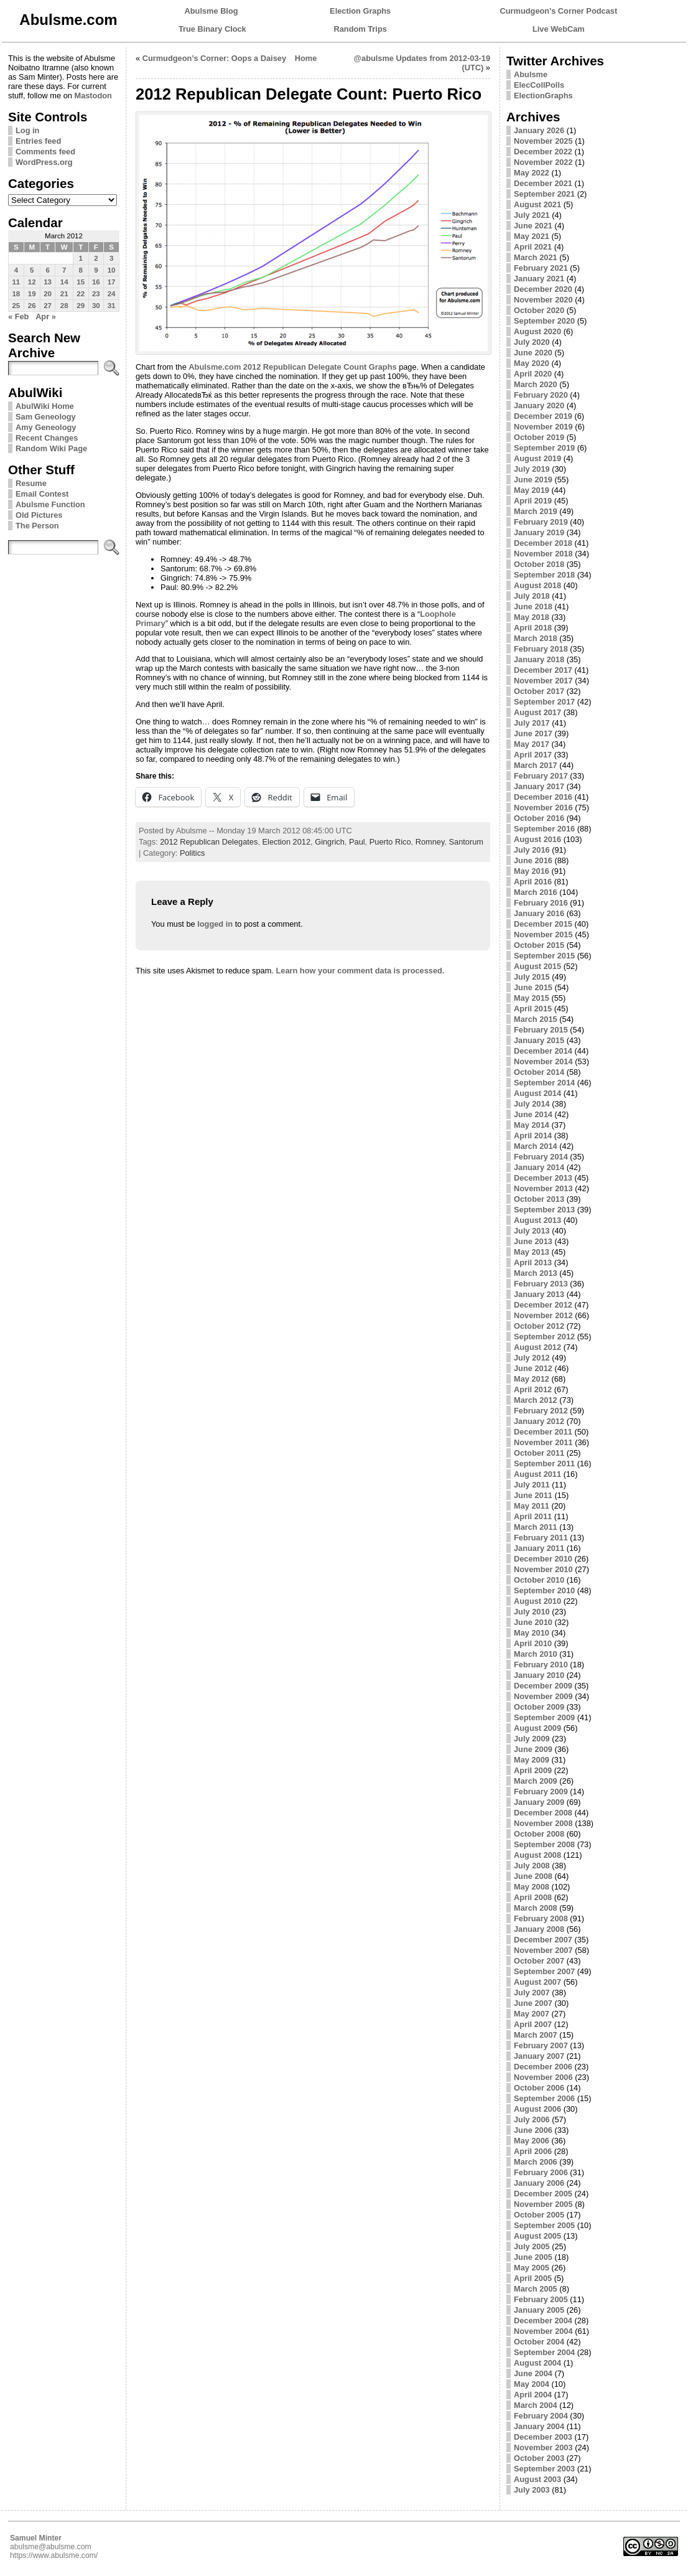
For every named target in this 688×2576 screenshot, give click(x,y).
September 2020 (544, 321)
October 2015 (539, 945)
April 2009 (533, 1770)
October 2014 (539, 1072)
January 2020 (539, 405)
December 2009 (543, 1685)
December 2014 (543, 1051)
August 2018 (537, 585)
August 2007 (537, 1982)
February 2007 (541, 2045)
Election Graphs (360, 11)
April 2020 (533, 373)
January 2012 (539, 1421)
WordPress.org (44, 162)
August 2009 (537, 1728)
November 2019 (543, 426)
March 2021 (535, 257)
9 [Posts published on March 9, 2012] (96, 270)
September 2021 (544, 194)
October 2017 (539, 691)
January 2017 (539, 786)
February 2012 (541, 1410)
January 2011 (539, 1548)
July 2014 (532, 1103)
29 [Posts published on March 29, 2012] (81, 305)
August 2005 (537, 2236)
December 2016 (543, 797)
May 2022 (531, 172)
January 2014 (539, 1167)
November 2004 (543, 2331)
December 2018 (543, 543)
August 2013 (537, 1220)
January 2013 (539, 1294)
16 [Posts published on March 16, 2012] (96, 282)
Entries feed (38, 141)
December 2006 (543, 2066)
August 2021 (537, 204)
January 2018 (539, 659)
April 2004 (533, 2394)
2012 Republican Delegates (209, 841)
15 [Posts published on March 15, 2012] (81, 282)
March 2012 (535, 1400)
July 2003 (532, 2489)
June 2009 (533, 1749)
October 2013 (539, 1199)
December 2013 (543, 1178)
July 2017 (532, 723)
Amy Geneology (46, 427)
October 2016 (539, 818)
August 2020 (537, 331)
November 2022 (543, 162)
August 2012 (537, 1347)
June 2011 (533, 1495)
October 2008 (539, 1833)
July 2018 (532, 596)
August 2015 (537, 966)
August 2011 (537, 1474)
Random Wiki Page (51, 448)
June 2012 (533, 1368)
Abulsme (530, 74)
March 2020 (535, 384)
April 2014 (533, 1135)
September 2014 (544, 1082)
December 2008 (543, 1812)
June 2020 (533, 352)
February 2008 (541, 1918)
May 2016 (531, 871)
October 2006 (539, 2087)
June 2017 (533, 733)
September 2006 (544, 2098)
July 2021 (532, 215)
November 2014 (543, 1061)
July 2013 (532, 1230)
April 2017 (533, 754)
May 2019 (531, 490)
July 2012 (532, 1357)
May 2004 (531, 2384)
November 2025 (543, 141)
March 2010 (535, 1654)
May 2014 (531, 1125)
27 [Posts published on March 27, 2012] (48, 305)
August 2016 (537, 839)
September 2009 (544, 1717)
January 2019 (539, 532)
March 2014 (535, 1146)
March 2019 (535, 511)
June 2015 (533, 987)
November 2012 (543, 1315)
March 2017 (535, 765)
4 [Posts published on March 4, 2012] (16, 270)
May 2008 (531, 1886)
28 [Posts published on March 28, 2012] (64, 305)
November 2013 (543, 1188)
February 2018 (541, 648)
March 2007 (535, 2035)
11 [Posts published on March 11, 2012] (16, 282)
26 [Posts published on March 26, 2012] (32, 305)
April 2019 (533, 500)
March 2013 (535, 1273)
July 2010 (532, 1611)
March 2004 (535, 2405)
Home (306, 58)
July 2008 (532, 1865)
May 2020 (531, 363)
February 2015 (541, 1029)
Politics (192, 853)
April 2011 (533, 1516)
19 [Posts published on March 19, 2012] (32, 293)
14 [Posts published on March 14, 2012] (64, 282)
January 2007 (539, 2056)
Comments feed (45, 151)
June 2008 (533, 1876)
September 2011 (544, 1463)
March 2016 (535, 892)
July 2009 (532, 1738)
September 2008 (544, 1844)
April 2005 (533, 2278)
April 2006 (533, 2151)
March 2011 (535, 1527)
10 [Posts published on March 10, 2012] (112, 270)
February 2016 (541, 902)
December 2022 (543, 151)
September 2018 (544, 574)
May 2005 (531, 2267)
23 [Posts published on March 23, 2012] (96, 293)
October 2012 (539, 1326)
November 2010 (543, 1569)
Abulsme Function (50, 504)
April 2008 (533, 1897)
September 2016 (544, 828)
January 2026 (539, 130)
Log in (27, 130)
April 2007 (533, 2024)
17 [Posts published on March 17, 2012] (112, 282)
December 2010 (543, 1558)
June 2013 (533, 1241)
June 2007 (533, 2003)
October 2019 (539, 437)
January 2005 (539, 2310)
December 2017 (543, 670)
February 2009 (541, 1791)
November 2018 (543, 553)
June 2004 (533, 2373)
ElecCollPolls (539, 85)
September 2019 (544, 447)
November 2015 (543, 934)
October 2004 (539, 2341)
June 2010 (533, 1622)
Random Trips (360, 29)
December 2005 (543, 2193)
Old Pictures (39, 515)
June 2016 (533, 860)
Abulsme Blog (211, 11)
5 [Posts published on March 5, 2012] (32, 270)
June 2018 (533, 606)
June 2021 (533, 225)
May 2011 (531, 1505)
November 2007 (543, 1950)
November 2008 (543, 1823)
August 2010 (537, 1601)
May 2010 (531, 1632)
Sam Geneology (46, 416)
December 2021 (543, 183)
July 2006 (532, 2119)
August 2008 (537, 1855)
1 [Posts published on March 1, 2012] (80, 258)
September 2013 (544, 1209)
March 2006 (535, 2161)
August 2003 (537, 2479)
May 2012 (531, 1379)
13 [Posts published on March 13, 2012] (48, 282)
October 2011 (539, 1453)
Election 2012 (287, 841)
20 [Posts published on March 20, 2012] (48, 293)
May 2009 (531, 1759)
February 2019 (541, 522)
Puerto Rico (390, 841)
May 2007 (531, 2013)
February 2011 (541, 1537)
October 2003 (539, 2458)
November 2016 (543, 807)
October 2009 (539, 1707)
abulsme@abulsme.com (50, 2546)
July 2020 (532, 342)
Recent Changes (47, 438)
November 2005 (543, 2204)
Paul (357, 841)
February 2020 (541, 395)
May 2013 (531, 1252)
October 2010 (539, 1580)
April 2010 (533, 1643)
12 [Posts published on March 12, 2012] (32, 282)
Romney (430, 841)
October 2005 (539, 2214)
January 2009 (539, 1802)
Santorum (466, 841)
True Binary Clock (212, 29)
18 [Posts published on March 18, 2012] (16, 293)
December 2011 (543, 1431)
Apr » (45, 316)
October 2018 (539, 564)
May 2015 (531, 998)
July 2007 (532, 1992)
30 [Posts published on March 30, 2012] (96, 305)
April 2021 (533, 246)
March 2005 (535, 2288)
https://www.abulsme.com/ (54, 2555)
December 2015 (543, 924)
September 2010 (544, 1590)
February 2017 (541, 775)
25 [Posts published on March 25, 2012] (16, 305)
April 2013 (533, 1262)
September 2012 (544, 1336)
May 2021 (531, 236)
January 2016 (539, 913)
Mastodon (92, 95)
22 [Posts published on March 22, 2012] (81, 293)
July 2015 (532, 976)
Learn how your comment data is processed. (360, 970)
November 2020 (543, 299)
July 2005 (532, 2246)
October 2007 (539, 1960)
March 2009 (535, 1781)
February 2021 (541, 268)
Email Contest (42, 494)
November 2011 (543, 1442)
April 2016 (533, 881)
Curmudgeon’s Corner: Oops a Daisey (214, 58)
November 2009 (543, 1696)
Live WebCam (558, 29)
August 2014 (537, 1093)
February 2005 (541, 2299)
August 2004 (537, 2363)
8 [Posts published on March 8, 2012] (80, 270)
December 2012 (543, 1304)
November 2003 (543, 2447)
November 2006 (543, 2077)
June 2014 (533, 1114)
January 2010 (539, 1675)
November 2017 (543, 680)
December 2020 (543, 289)
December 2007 (543, 1939)
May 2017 (531, 744)
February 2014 (541, 1156)
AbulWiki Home (45, 406)
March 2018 (535, 638)
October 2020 (539, 310)
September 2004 (544, 2352)
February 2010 (541, 1664)
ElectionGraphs (543, 95)
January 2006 (539, 2183)
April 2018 (533, 627)
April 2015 (533, 1008)
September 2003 (544, 2468)
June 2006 (533, 2130)
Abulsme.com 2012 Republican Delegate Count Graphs (292, 367)
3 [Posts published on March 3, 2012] (111, 258)
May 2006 (531, 2140)
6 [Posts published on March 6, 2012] (47, 270)
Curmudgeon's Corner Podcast (559, 11)
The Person (37, 525)
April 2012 (533, 1389)
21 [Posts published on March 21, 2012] (64, 293)
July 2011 (532, 1484)
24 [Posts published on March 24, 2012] (112, 293)
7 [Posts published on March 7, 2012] (64, 270)
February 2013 (541, 1283)
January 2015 (539, 1040)
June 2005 (533, 2257)
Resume (31, 483)
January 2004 (539, 2426)
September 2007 (544, 1971)
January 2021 (539, 278)
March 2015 (535, 1019)
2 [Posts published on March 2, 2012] (96, 258)
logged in (215, 924)
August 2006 (537, 2109)
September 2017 (544, 701)
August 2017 (537, 712)
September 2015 (544, 955)
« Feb (18, 316)
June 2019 (533, 479)
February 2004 (541, 2415)
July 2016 (532, 850)
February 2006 (541, 2172)
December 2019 (543, 416)
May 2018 (531, 617)
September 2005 (544, 2225)
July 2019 (532, 469)
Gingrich (330, 841)
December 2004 (543, 2320)
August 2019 (537, 458)
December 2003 (543, 2437)
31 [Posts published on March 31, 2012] (112, 305)
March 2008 (535, 1908)
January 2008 (539, 1929)
